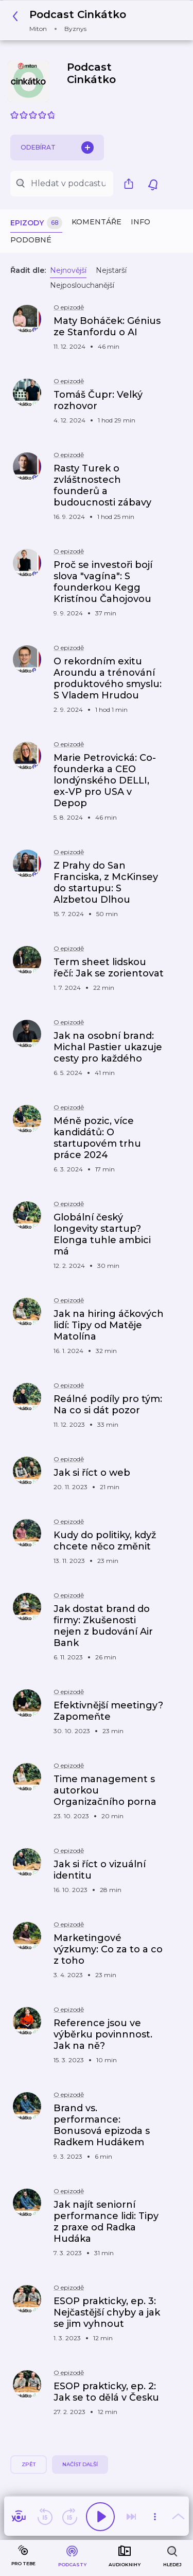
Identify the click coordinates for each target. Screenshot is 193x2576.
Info (140, 221)
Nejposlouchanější (82, 285)
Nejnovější (68, 270)
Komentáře (96, 221)
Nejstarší (111, 270)
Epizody (36, 223)
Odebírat (57, 147)
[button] (72, 20)
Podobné (30, 239)
